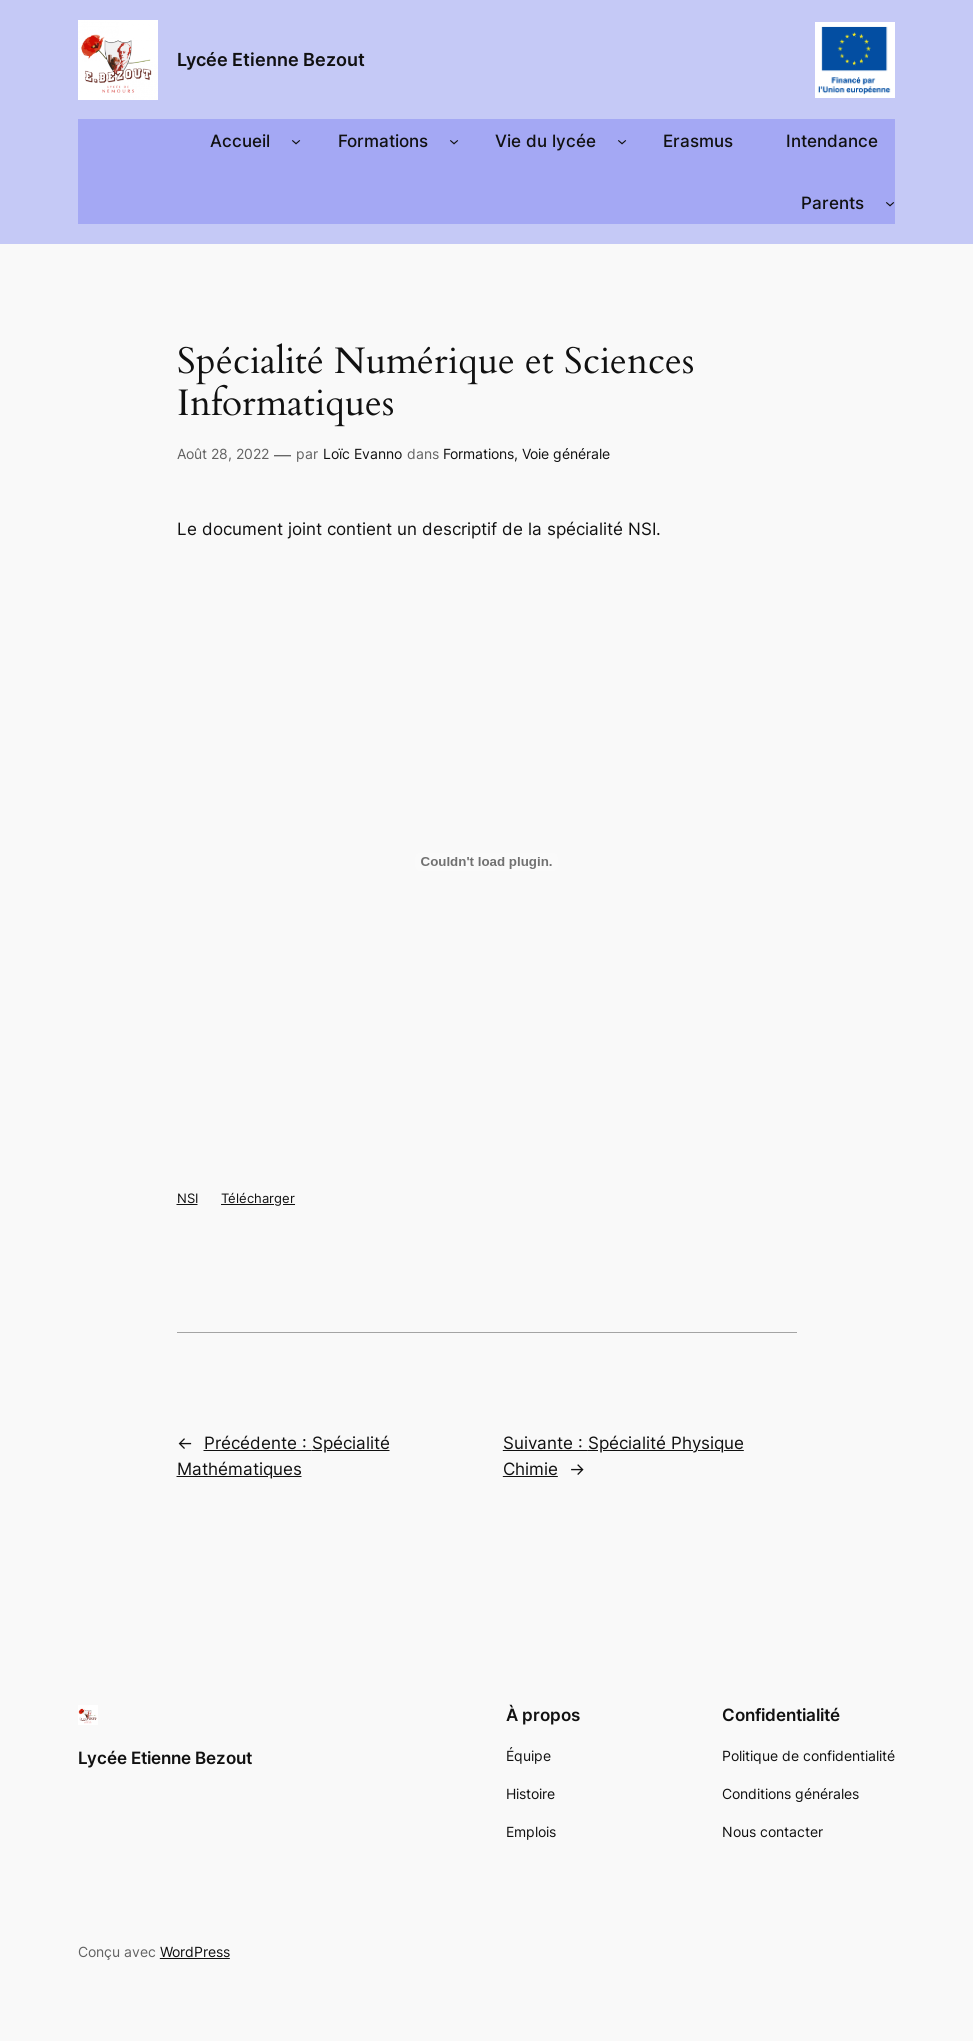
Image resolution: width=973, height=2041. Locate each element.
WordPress (195, 1951)
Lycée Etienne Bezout (271, 59)
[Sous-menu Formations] (454, 141)
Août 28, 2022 (223, 453)
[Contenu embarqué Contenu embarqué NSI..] (487, 862)
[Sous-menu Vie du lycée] (622, 141)
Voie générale (566, 453)
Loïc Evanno (362, 453)
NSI (187, 1198)
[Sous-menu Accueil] (296, 141)
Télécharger (258, 1198)
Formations (478, 453)
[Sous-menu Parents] (890, 203)
